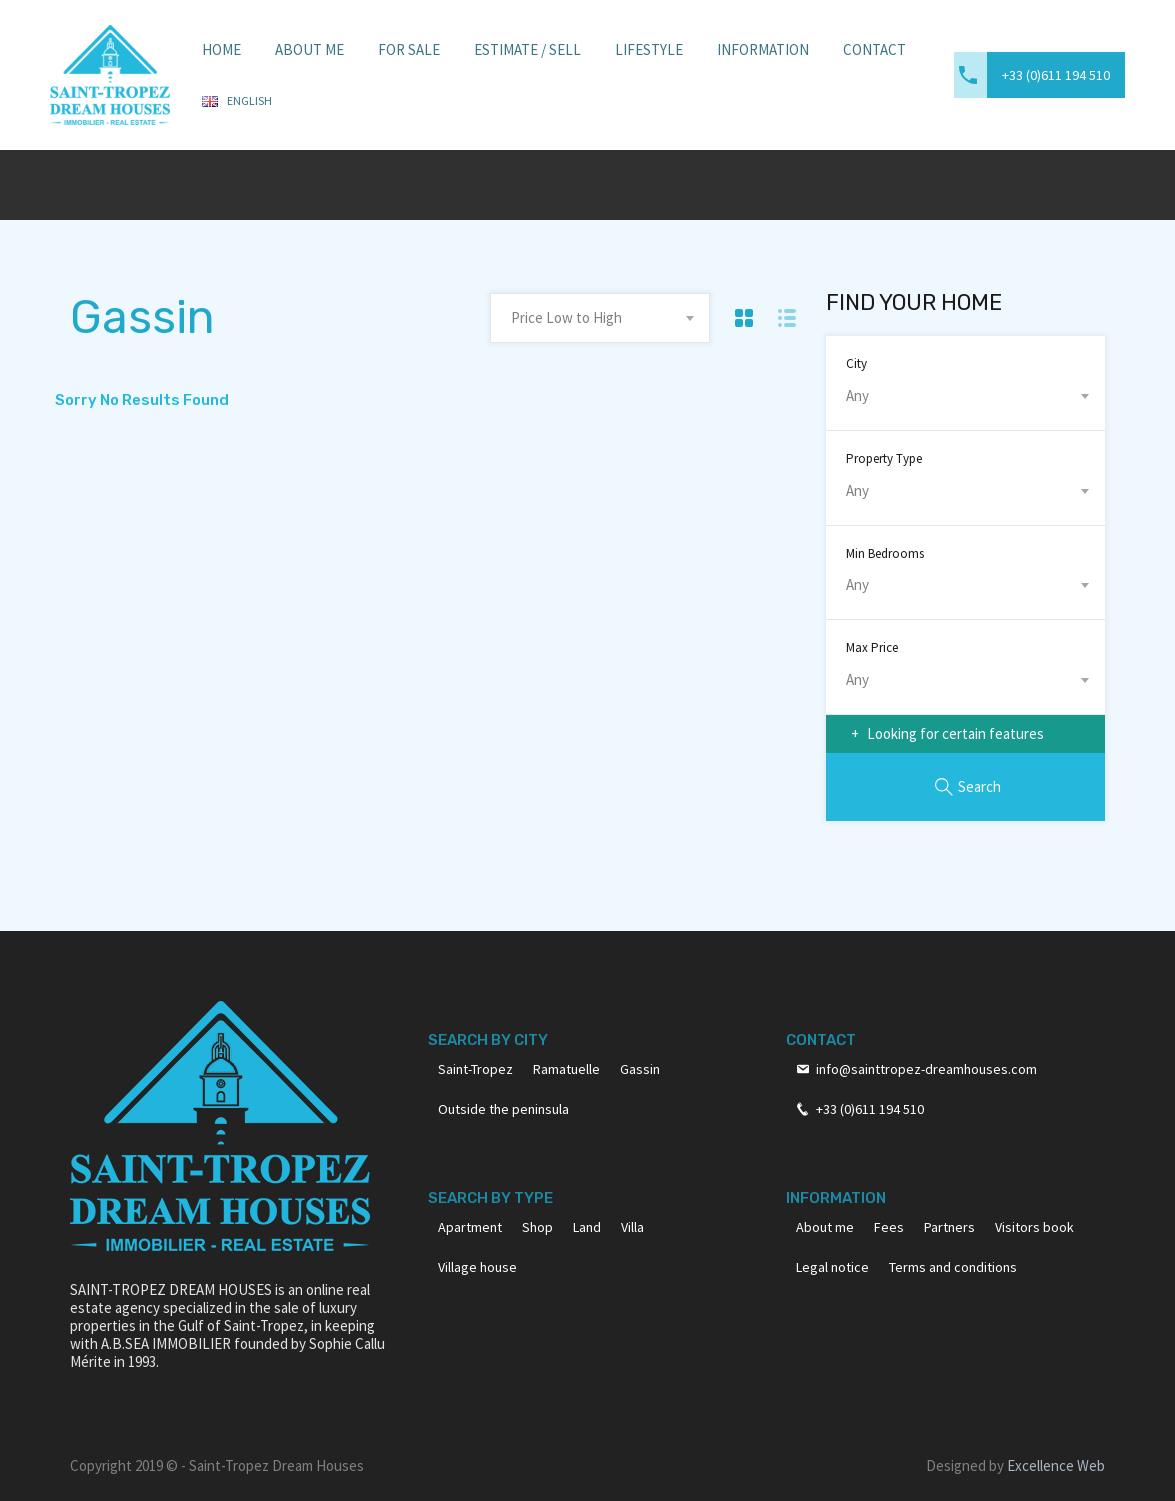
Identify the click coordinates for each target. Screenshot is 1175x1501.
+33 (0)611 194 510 (1056, 75)
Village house (477, 1267)
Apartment (470, 1227)
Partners (949, 1227)
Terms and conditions (953, 1267)
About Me (309, 49)
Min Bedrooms (885, 553)
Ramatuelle (566, 1069)
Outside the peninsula (503, 1109)
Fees (889, 1227)
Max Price (872, 647)
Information (763, 49)
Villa (632, 1227)
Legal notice (832, 1267)
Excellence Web (1056, 1465)
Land (587, 1227)
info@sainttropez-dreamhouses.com (926, 1069)
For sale (409, 49)
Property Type (884, 458)
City (856, 363)
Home (221, 49)
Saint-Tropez (475, 1069)
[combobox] (600, 318)
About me (825, 1227)
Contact (874, 49)
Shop (537, 1227)
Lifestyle (649, 49)
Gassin (640, 1069)
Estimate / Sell (527, 49)
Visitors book (1034, 1227)
